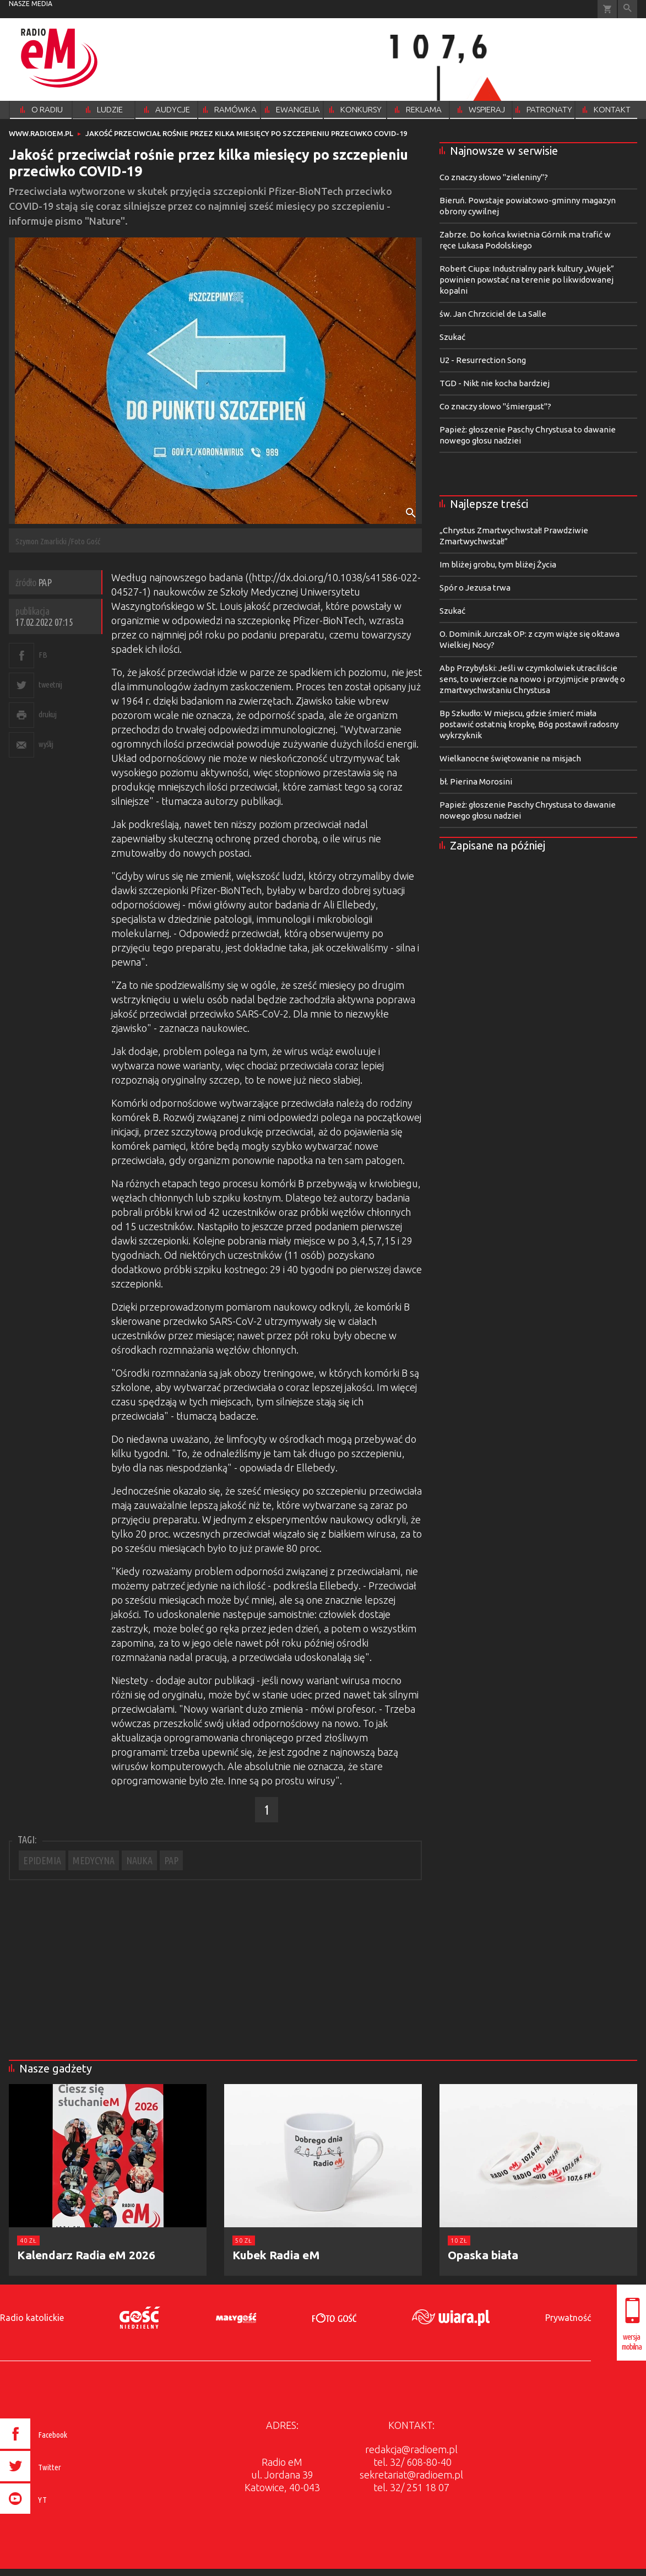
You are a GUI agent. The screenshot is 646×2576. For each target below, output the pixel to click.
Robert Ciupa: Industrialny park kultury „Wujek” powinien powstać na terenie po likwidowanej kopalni (526, 279)
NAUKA (139, 1860)
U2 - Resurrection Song (482, 360)
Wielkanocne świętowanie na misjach (510, 758)
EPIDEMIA (42, 1860)
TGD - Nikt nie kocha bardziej (494, 383)
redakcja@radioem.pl (411, 2449)
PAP (171, 1860)
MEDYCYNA (94, 1860)
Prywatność (568, 2318)
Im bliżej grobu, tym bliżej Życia (497, 564)
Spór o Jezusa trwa (475, 587)
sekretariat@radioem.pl (411, 2474)
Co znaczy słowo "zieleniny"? (493, 177)
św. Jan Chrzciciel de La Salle (492, 313)
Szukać (452, 337)
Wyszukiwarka (627, 9)
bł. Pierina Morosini (475, 781)
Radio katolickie (32, 2318)
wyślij (46, 744)
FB (43, 654)
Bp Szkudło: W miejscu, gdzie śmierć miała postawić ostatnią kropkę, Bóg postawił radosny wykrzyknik (528, 724)
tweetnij (50, 684)
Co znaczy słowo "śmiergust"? (495, 406)
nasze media (30, 3)
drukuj (47, 714)
